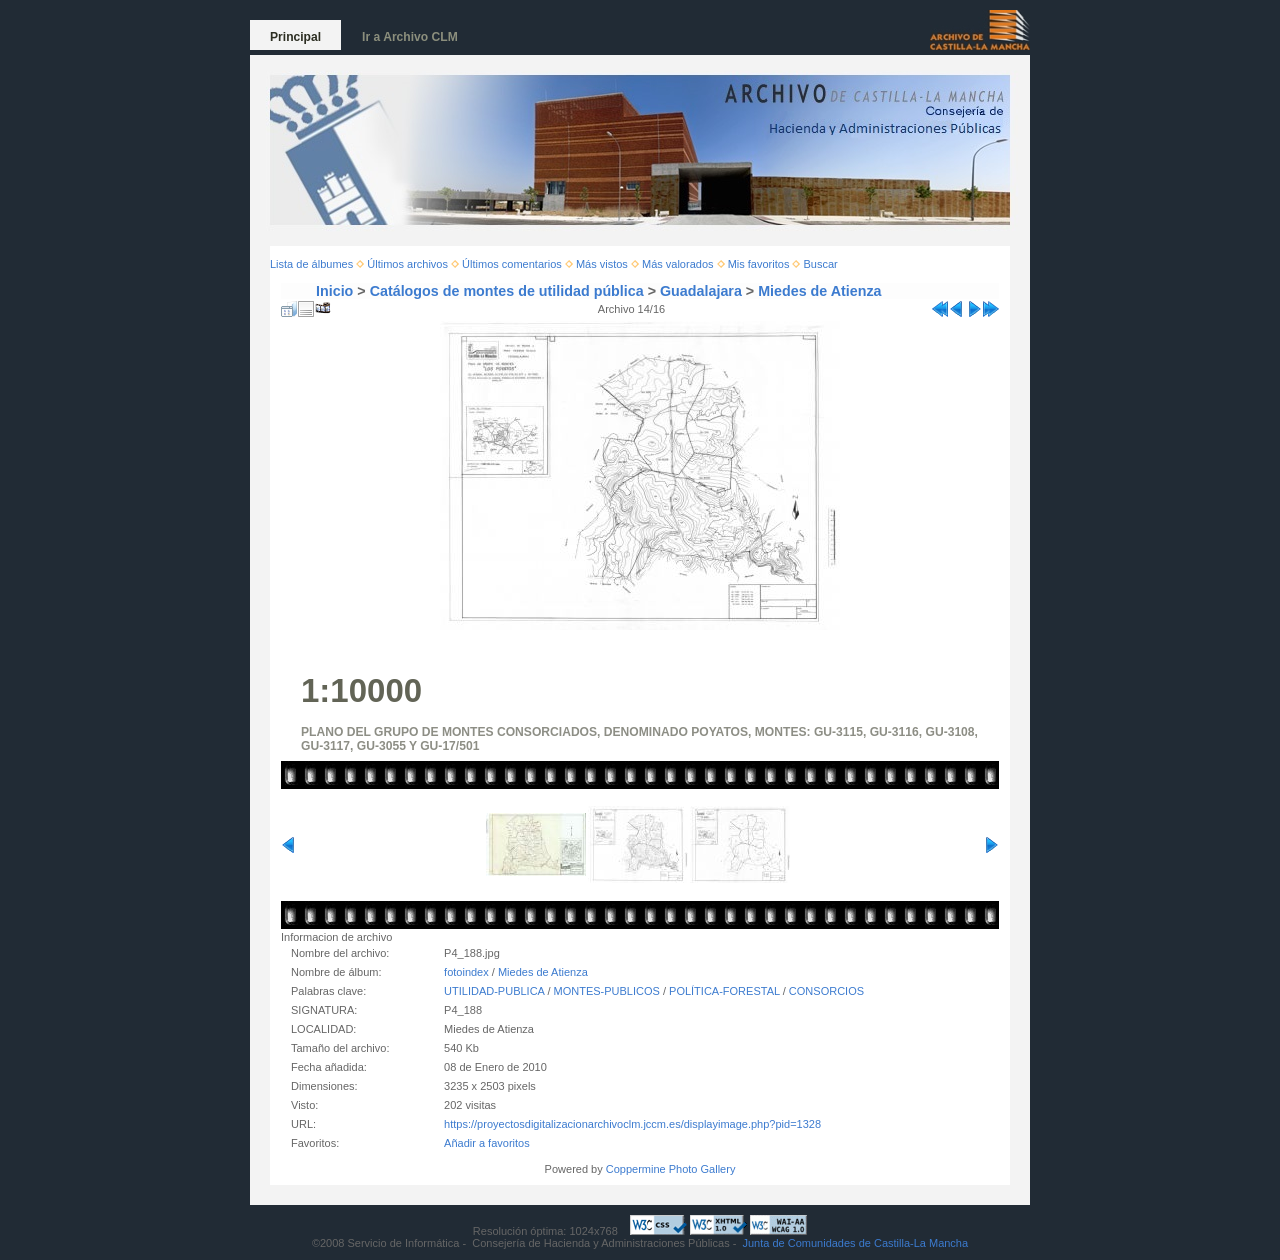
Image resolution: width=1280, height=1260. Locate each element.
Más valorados (678, 264)
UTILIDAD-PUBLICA (494, 991)
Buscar (821, 264)
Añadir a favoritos (487, 1143)
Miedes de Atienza (819, 291)
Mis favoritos (759, 264)
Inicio (334, 291)
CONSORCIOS (826, 991)
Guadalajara (701, 291)
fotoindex (466, 972)
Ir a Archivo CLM (410, 37)
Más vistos (602, 264)
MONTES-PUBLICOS (607, 991)
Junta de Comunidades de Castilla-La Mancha (855, 1243)
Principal (295, 37)
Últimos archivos (407, 264)
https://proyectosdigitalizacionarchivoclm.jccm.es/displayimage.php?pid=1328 (632, 1124)
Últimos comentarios (512, 264)
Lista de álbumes (311, 264)
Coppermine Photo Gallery (671, 1169)
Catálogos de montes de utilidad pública (507, 291)
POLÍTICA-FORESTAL (724, 991)
